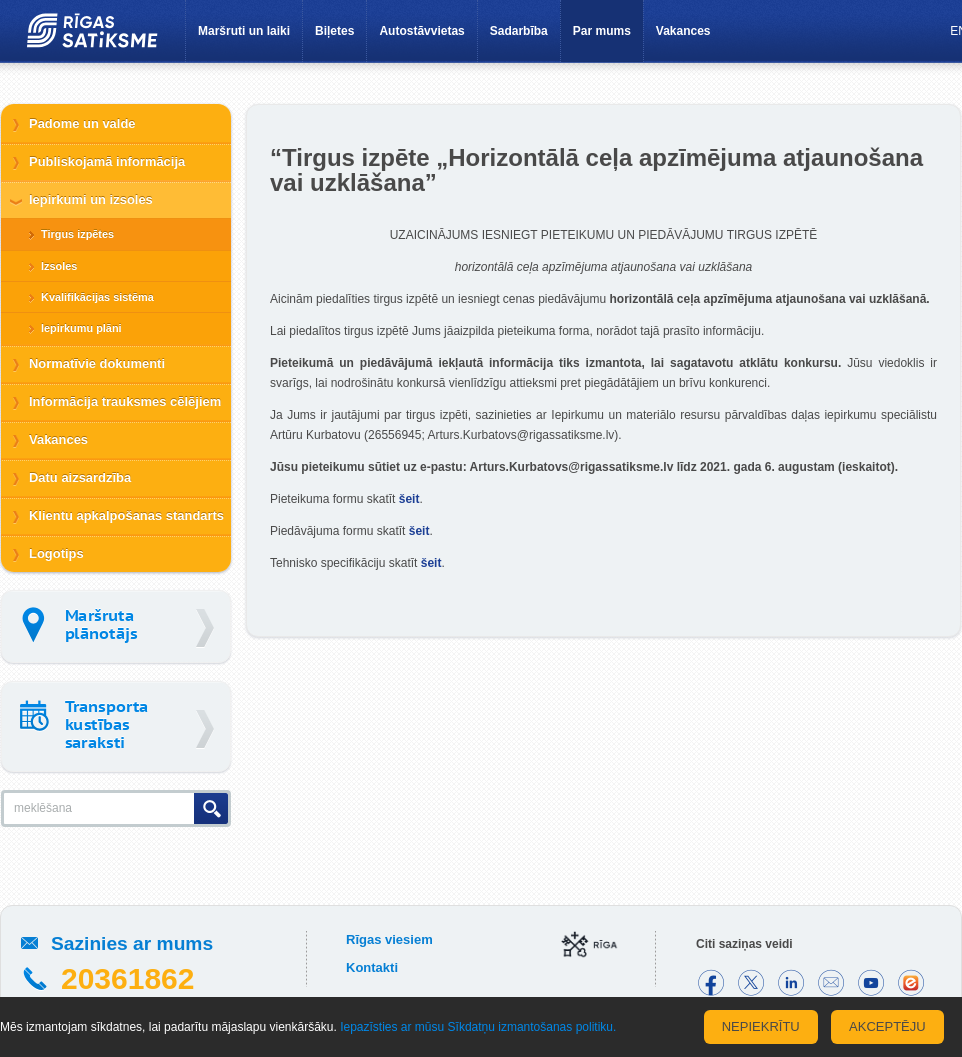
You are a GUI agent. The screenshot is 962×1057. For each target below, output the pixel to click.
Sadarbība (519, 31)
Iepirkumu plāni (81, 328)
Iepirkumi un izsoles (91, 199)
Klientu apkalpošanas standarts (126, 515)
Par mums (602, 31)
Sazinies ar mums (132, 943)
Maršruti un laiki (244, 31)
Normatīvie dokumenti (97, 363)
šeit (409, 499)
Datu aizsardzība (80, 477)
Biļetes (334, 31)
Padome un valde (82, 123)
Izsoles (59, 266)
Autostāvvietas (421, 31)
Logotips (56, 553)
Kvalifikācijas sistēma (97, 297)
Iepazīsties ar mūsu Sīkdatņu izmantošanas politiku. (478, 1027)
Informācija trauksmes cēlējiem (125, 401)
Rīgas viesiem (389, 939)
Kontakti (372, 967)
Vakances (683, 31)
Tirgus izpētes (77, 234)
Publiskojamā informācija (107, 161)
